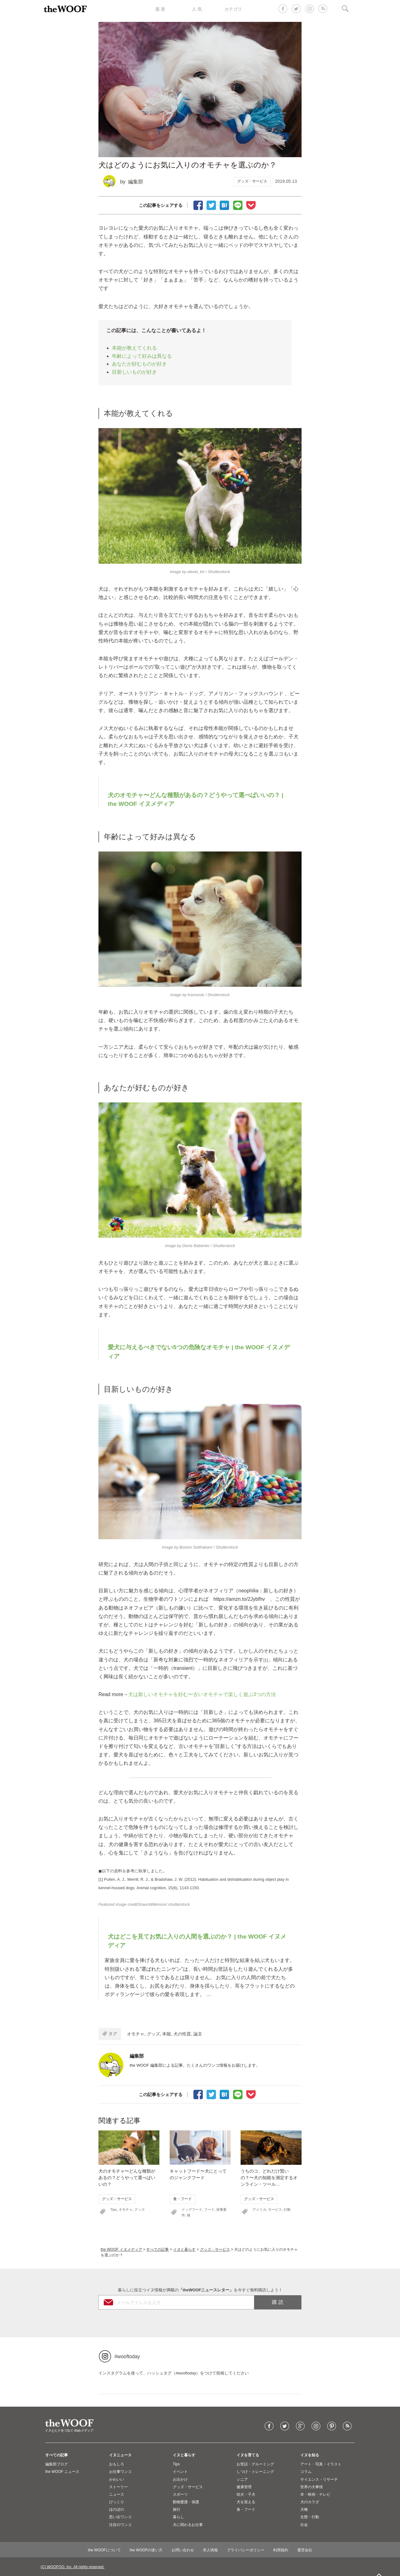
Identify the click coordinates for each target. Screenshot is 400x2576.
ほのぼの (116, 2509)
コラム (306, 2471)
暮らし (178, 2517)
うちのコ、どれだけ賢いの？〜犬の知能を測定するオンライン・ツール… (269, 2178)
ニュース (116, 2494)
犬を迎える (246, 2502)
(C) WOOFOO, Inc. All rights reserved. (72, 2567)
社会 (304, 2525)
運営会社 (304, 2550)
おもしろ (116, 2464)
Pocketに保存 (251, 205)
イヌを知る (309, 2455)
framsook (196, 994)
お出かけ (180, 2479)
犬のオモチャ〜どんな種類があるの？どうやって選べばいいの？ (126, 2178)
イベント (180, 2471)
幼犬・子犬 (246, 2494)
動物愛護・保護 (186, 2502)
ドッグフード (192, 2209)
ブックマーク (224, 205)
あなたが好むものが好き (139, 364)
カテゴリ (233, 9)
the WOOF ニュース (62, 2471)
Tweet (211, 205)
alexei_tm (195, 571)
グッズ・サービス (252, 181)
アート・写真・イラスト (321, 2464)
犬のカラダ (309, 2502)
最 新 (160, 9)
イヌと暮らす (184, 2249)
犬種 (304, 2509)
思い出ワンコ (120, 2517)
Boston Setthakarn (195, 1547)
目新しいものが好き (134, 372)
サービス (275, 2209)
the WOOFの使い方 (146, 2550)
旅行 (176, 2509)
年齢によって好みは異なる (142, 356)
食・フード (182, 2199)
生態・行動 (309, 2517)
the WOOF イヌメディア (121, 2249)
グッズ (153, 2033)
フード (209, 2209)
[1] (265, 1660)
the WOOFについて (104, 2550)
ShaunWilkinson (151, 1904)
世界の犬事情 (311, 2487)
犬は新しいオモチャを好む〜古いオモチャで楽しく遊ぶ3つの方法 (202, 1694)
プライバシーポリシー (245, 2550)
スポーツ (180, 2494)
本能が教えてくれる (134, 348)
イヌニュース (120, 2455)
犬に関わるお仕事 (188, 2525)
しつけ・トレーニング (255, 2471)
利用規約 (280, 2550)
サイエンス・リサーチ (319, 2479)
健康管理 (244, 2487)
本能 (166, 2033)
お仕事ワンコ (120, 2471)
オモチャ (135, 2033)
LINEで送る (237, 205)
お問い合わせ (183, 2550)
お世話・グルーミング (255, 2464)
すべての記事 (157, 2249)
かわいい (116, 2479)
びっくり (116, 2502)
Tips (113, 2209)
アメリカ (259, 2209)
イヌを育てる (248, 2455)
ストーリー (118, 2487)
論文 (197, 2033)
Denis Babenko (195, 1245)
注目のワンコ (120, 2525)
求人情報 (210, 2550)
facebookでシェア (198, 205)
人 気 (197, 9)
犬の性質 (182, 2033)
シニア (242, 2479)
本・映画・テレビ (315, 2494)
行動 (287, 2209)
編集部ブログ (56, 2464)
